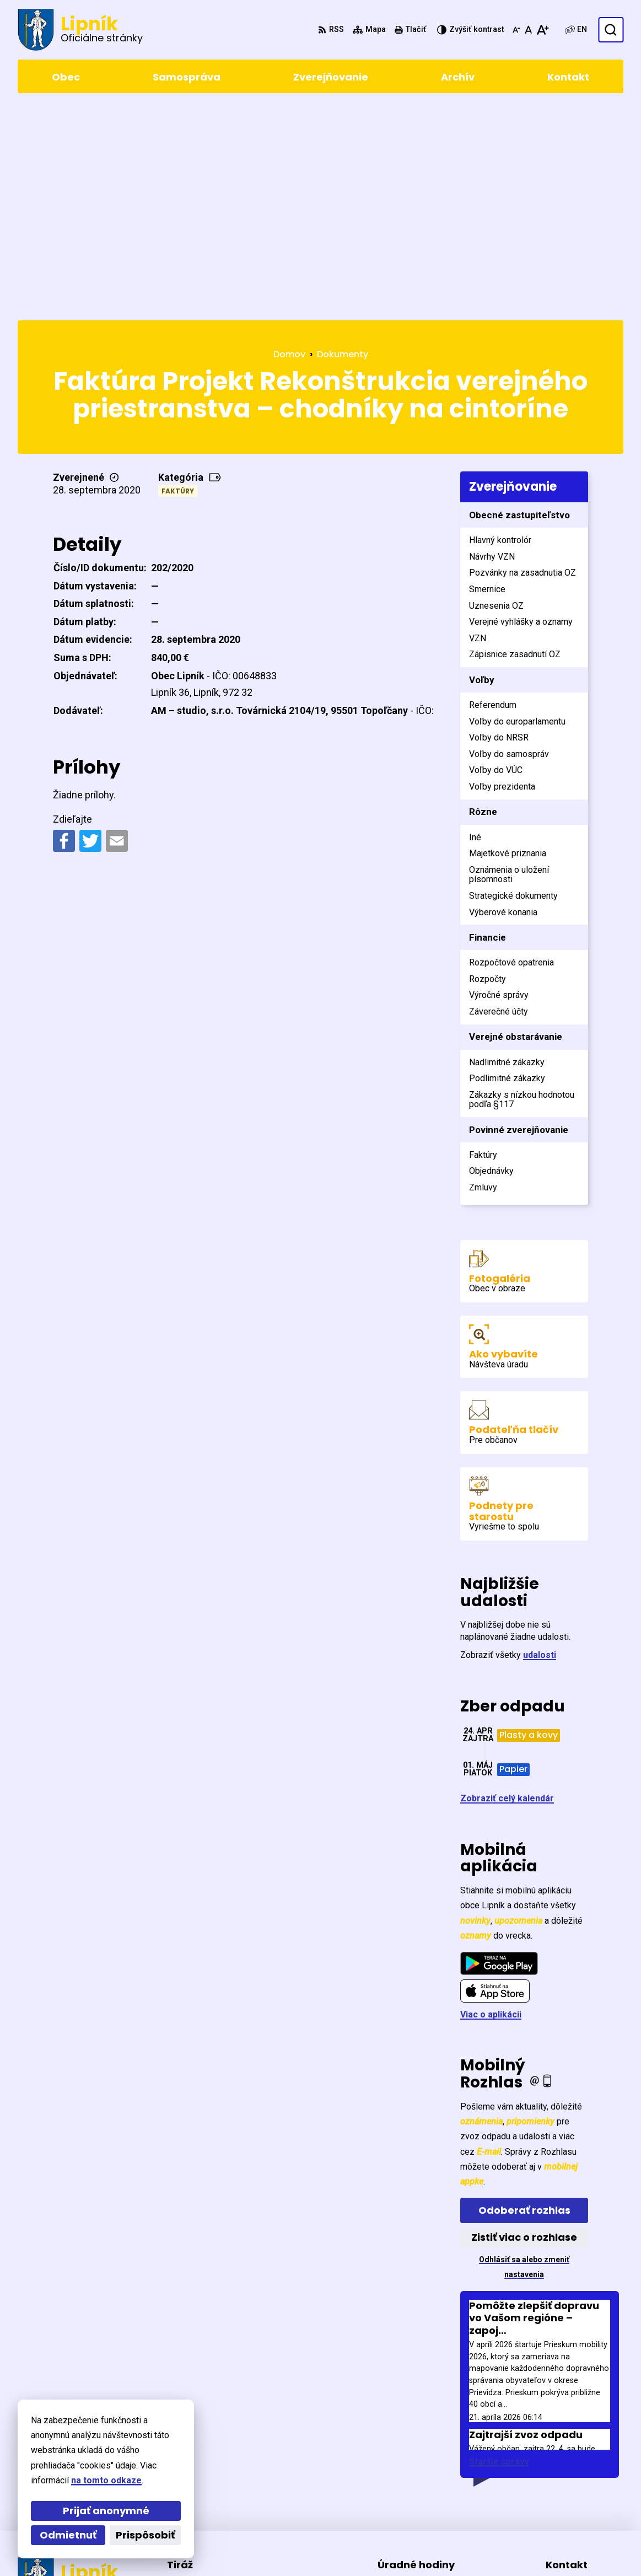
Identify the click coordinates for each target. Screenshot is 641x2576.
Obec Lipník (313, 2546)
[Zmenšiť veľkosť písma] (516, 29)
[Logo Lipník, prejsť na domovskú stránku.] (80, 30)
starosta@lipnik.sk (584, 2496)
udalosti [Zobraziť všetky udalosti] (539, 1445)
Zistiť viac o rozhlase (524, 2028)
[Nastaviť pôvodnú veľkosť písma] (528, 29)
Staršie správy (499, 2251)
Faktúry (177, 281)
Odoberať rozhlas (524, 2001)
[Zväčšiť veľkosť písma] (542, 29)
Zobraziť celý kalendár (507, 1589)
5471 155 (564, 2469)
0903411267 (570, 2482)
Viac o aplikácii (490, 1805)
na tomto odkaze (106, 2480)
